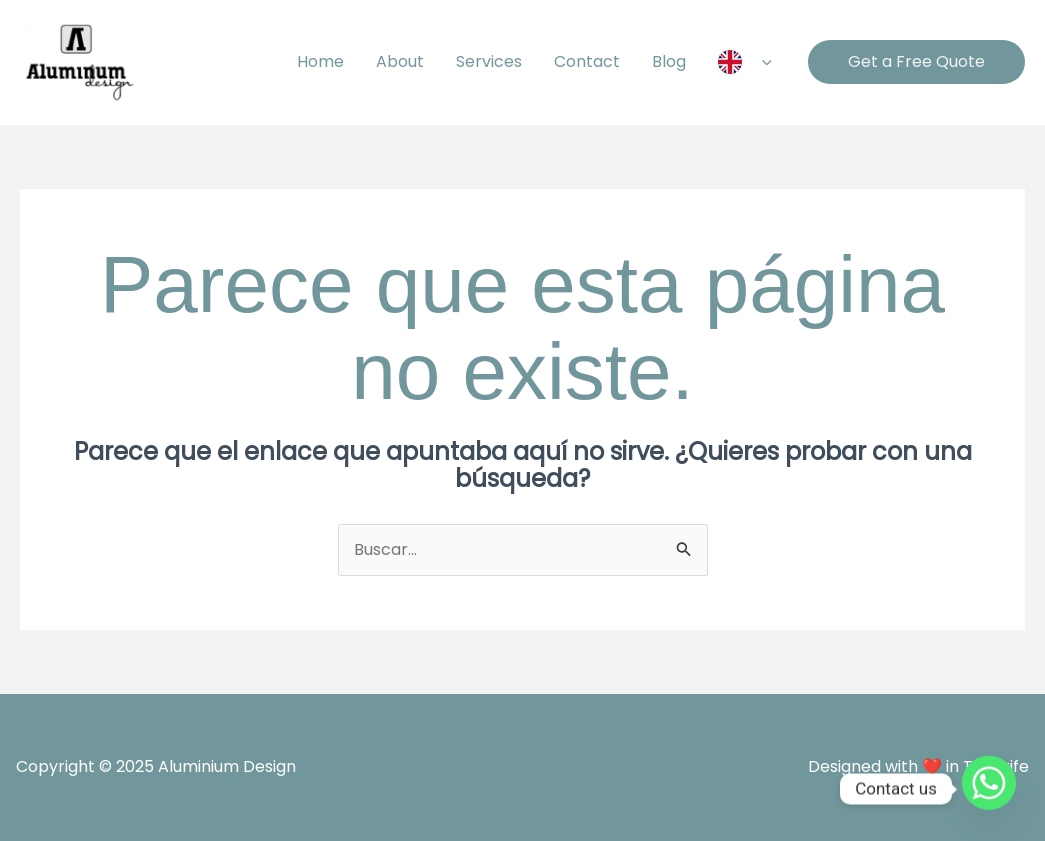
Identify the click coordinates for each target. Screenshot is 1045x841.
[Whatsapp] (989, 789)
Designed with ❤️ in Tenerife (918, 766)
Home (320, 61)
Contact (587, 61)
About (400, 61)
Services (489, 61)
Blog (669, 61)
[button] (916, 62)
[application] (762, 62)
